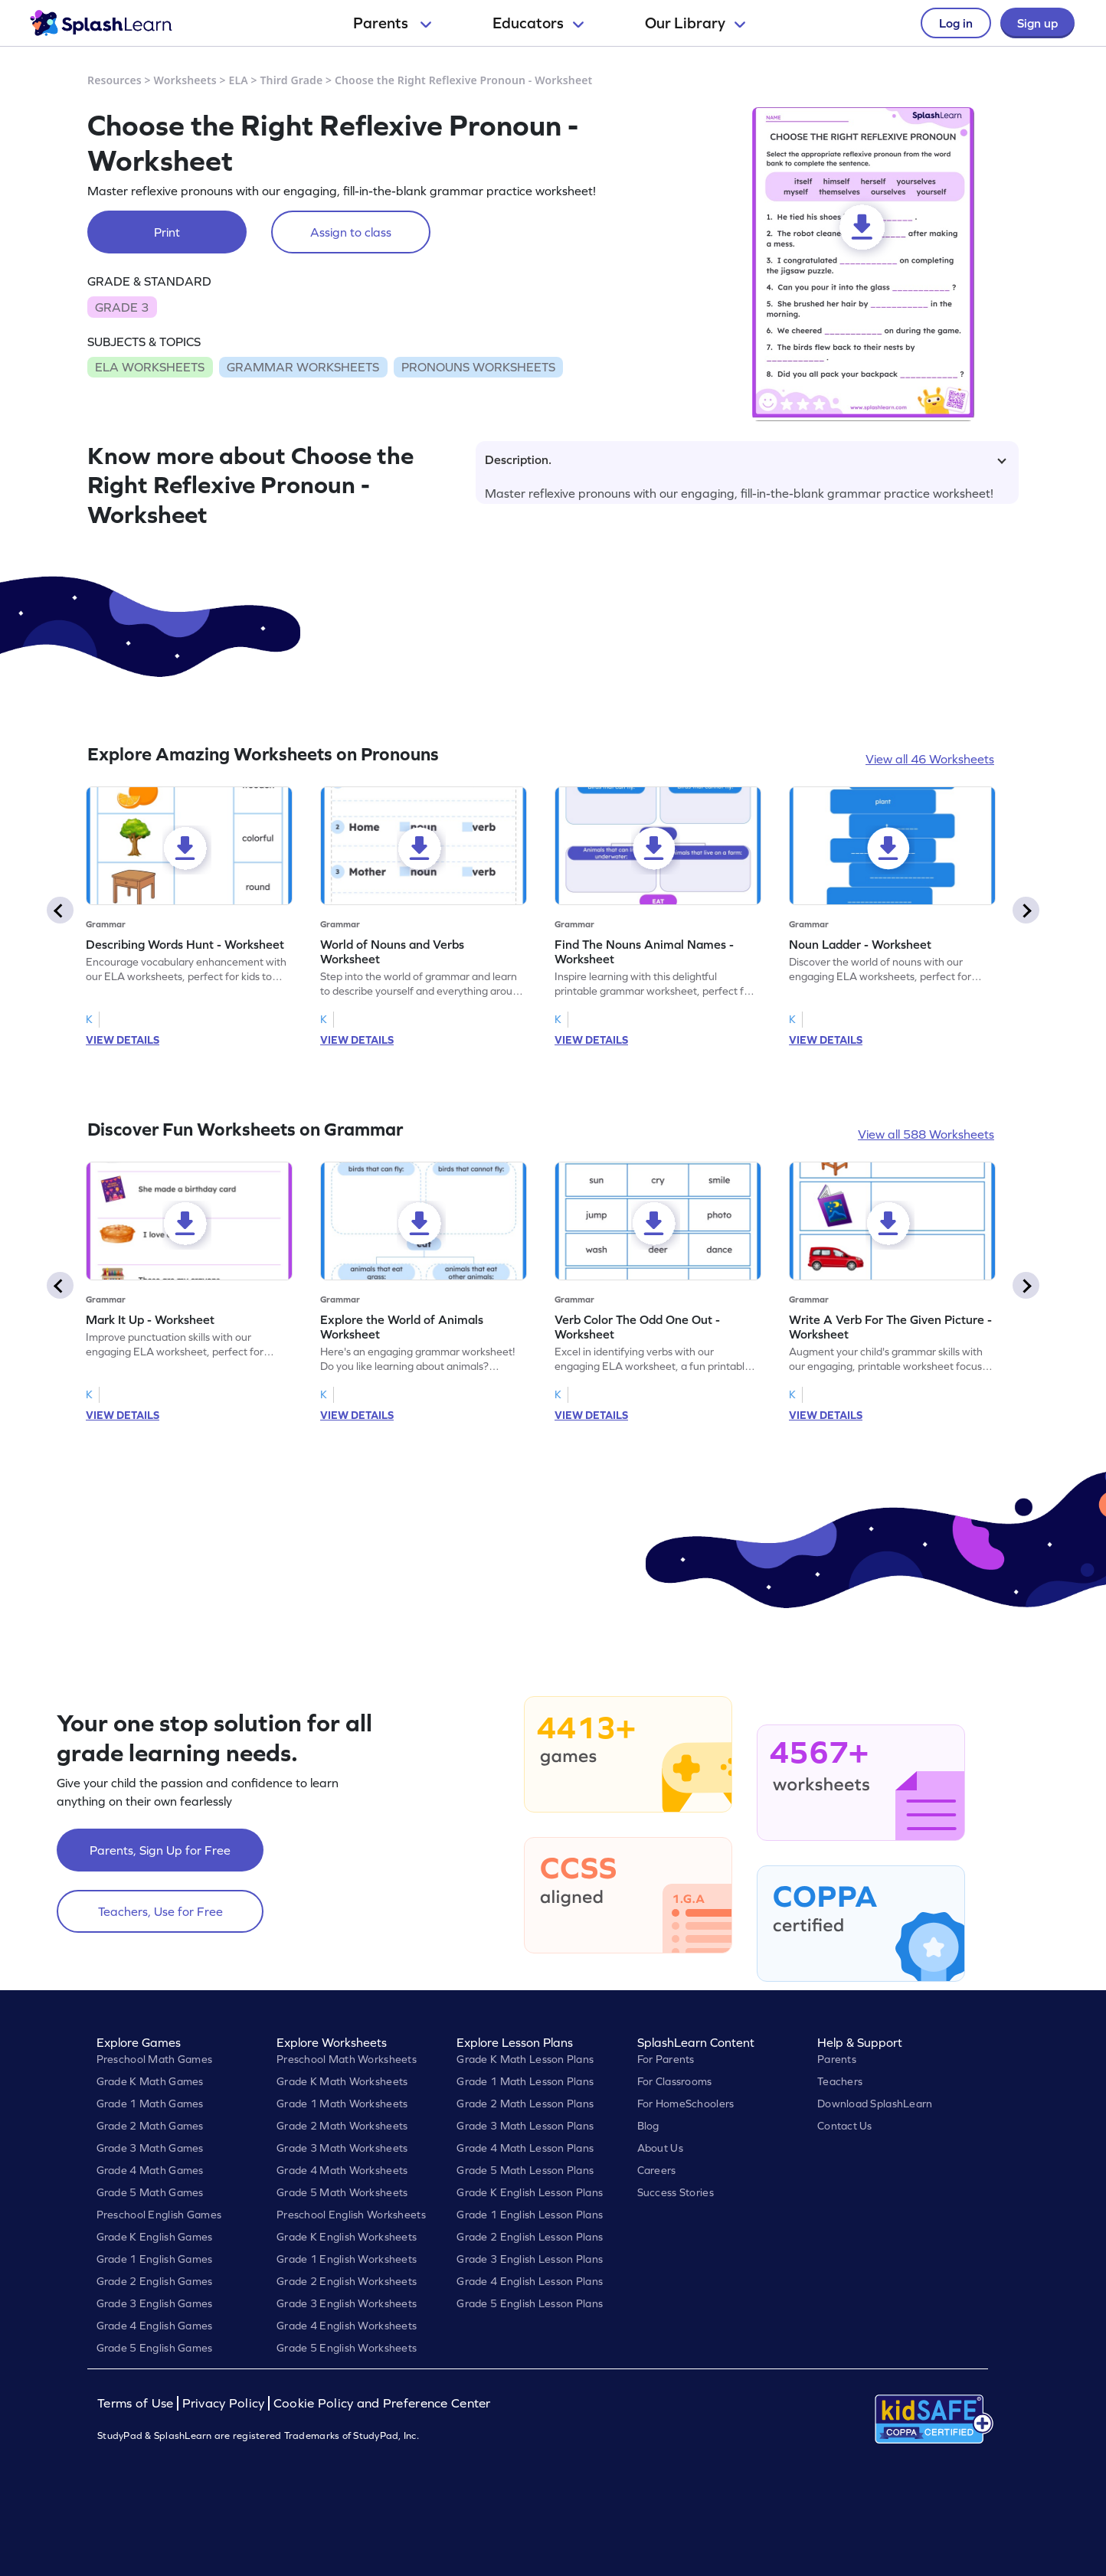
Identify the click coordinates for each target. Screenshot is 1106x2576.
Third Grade (291, 80)
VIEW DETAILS (122, 1040)
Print (167, 232)
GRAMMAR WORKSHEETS (303, 367)
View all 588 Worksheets (926, 1134)
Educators (538, 23)
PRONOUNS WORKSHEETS (478, 367)
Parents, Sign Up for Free (160, 1850)
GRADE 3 (122, 307)
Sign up (1037, 23)
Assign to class (350, 232)
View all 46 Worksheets (929, 759)
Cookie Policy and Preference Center (382, 2403)
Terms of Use (137, 2403)
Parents (392, 23)
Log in (956, 23)
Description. (745, 459)
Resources (114, 80)
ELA (238, 80)
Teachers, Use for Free (160, 1911)
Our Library (695, 23)
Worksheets (185, 80)
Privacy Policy (223, 2403)
